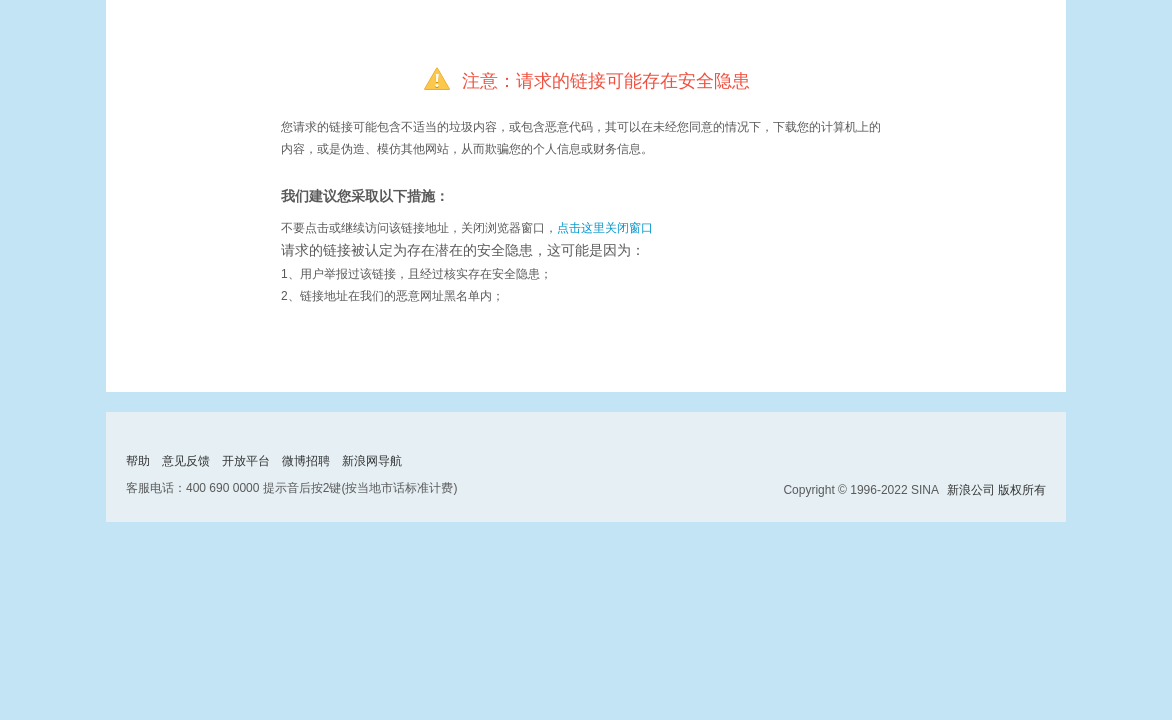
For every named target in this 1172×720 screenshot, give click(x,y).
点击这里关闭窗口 (605, 228)
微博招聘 (306, 461)
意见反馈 (186, 461)
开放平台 (246, 461)
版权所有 (1022, 490)
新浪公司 (971, 490)
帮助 (138, 461)
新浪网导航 (372, 461)
